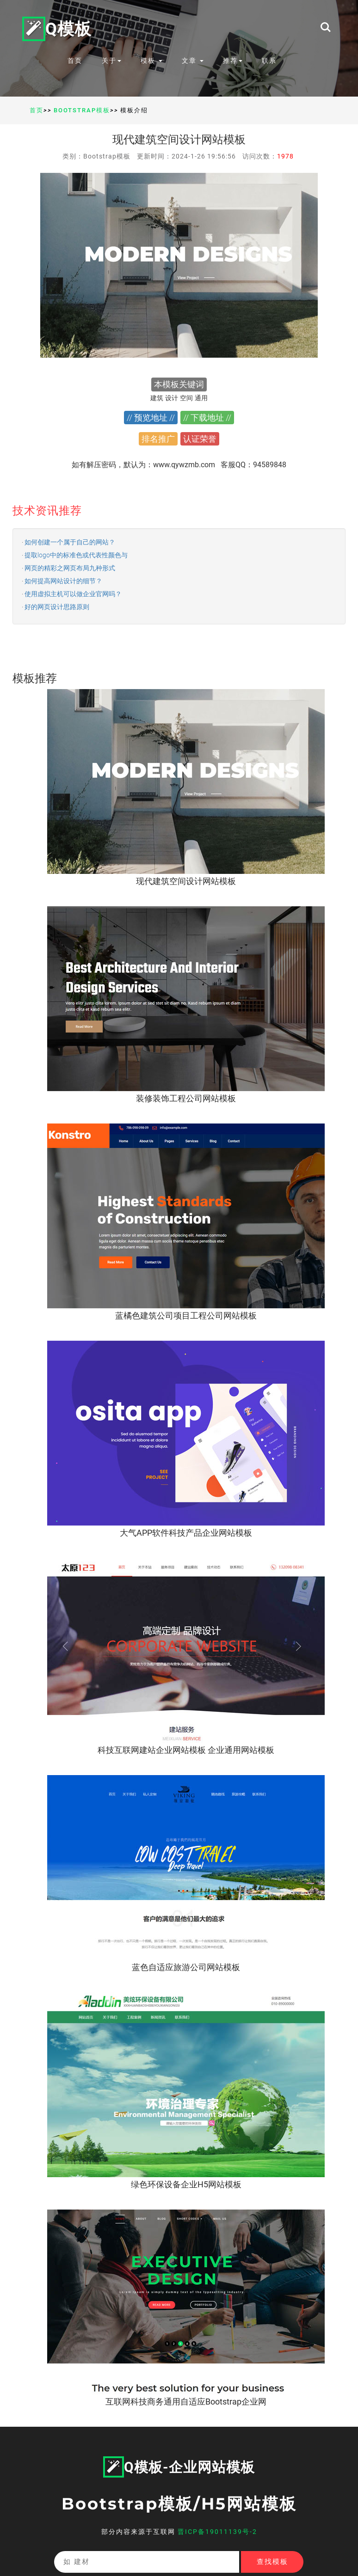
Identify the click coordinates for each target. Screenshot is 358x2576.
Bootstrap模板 (82, 110)
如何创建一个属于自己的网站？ (70, 542)
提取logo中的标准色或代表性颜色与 (76, 555)
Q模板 (57, 28)
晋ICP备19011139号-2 (217, 2531)
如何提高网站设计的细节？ (63, 581)
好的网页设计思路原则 (57, 606)
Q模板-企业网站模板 (179, 2467)
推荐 (232, 60)
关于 (111, 60)
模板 (151, 60)
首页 (75, 60)
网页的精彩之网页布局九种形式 (70, 568)
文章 (193, 60)
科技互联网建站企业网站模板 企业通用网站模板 (186, 1750)
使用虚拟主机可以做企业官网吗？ (73, 594)
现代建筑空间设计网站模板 (186, 881)
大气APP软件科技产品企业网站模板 (186, 1533)
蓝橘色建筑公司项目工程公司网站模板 (186, 1315)
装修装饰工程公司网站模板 (186, 1098)
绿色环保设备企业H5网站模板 (186, 2184)
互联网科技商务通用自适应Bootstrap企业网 (185, 2401)
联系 (269, 60)
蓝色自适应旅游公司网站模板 (186, 1967)
